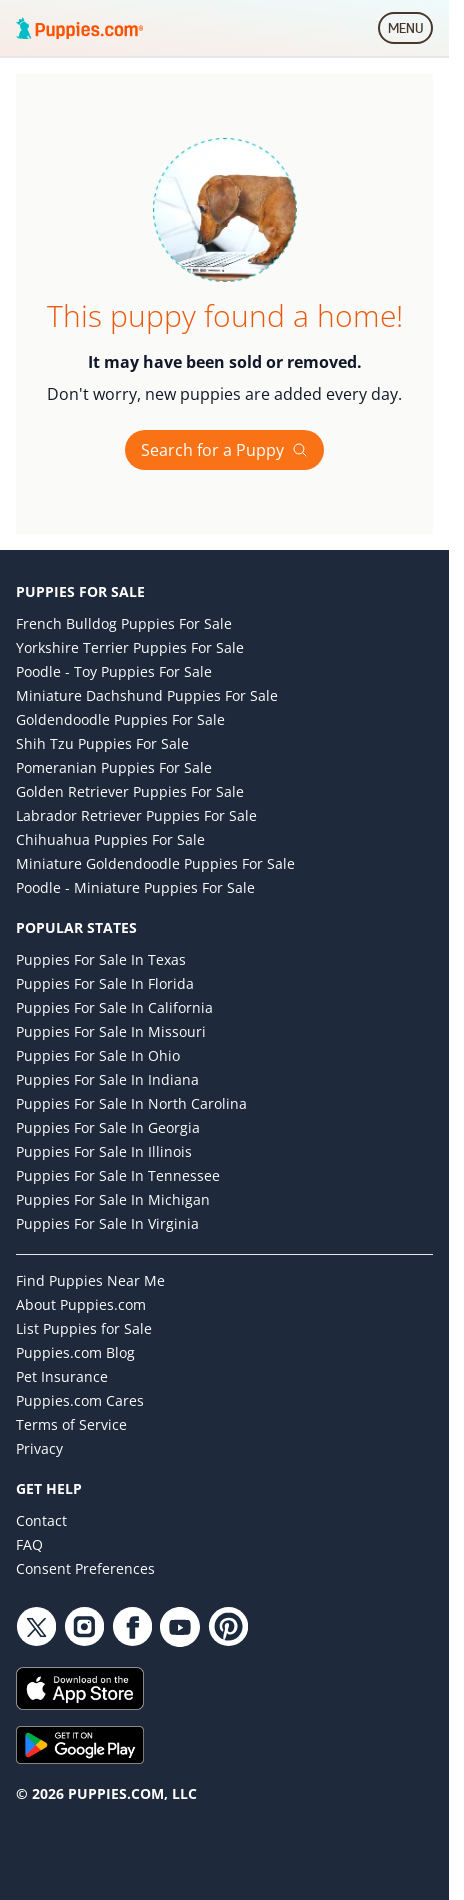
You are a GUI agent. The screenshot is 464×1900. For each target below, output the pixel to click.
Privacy (39, 1448)
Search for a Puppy (224, 450)
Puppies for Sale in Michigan (113, 1199)
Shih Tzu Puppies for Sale (102, 743)
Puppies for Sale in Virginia (107, 1223)
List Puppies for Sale (84, 1328)
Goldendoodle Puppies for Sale (120, 719)
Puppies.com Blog (75, 1352)
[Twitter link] (36, 1627)
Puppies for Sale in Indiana (107, 1079)
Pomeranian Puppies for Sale (114, 767)
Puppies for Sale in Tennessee (118, 1175)
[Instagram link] (84, 1627)
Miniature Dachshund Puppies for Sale (147, 695)
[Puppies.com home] (80, 28)
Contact (41, 1520)
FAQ (29, 1544)
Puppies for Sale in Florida (105, 983)
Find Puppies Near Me (90, 1280)
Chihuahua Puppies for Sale (110, 839)
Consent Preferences (85, 1568)
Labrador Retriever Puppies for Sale (136, 815)
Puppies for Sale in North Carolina (131, 1103)
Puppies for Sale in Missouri (111, 1031)
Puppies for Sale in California (114, 1007)
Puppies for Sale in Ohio (98, 1055)
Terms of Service (71, 1424)
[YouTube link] (180, 1627)
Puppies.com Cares (80, 1400)
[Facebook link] (132, 1627)
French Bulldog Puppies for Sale (124, 623)
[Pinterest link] (228, 1627)
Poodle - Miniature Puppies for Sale (135, 887)
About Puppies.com (81, 1304)
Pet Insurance (62, 1376)
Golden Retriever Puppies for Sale (130, 791)
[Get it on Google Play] (224, 1745)
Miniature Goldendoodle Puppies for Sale (155, 863)
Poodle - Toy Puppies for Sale (114, 671)
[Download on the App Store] (224, 1688)
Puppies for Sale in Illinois (104, 1151)
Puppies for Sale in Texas (101, 959)
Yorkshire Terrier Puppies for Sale (130, 647)
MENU (410, 32)
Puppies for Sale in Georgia (108, 1127)
